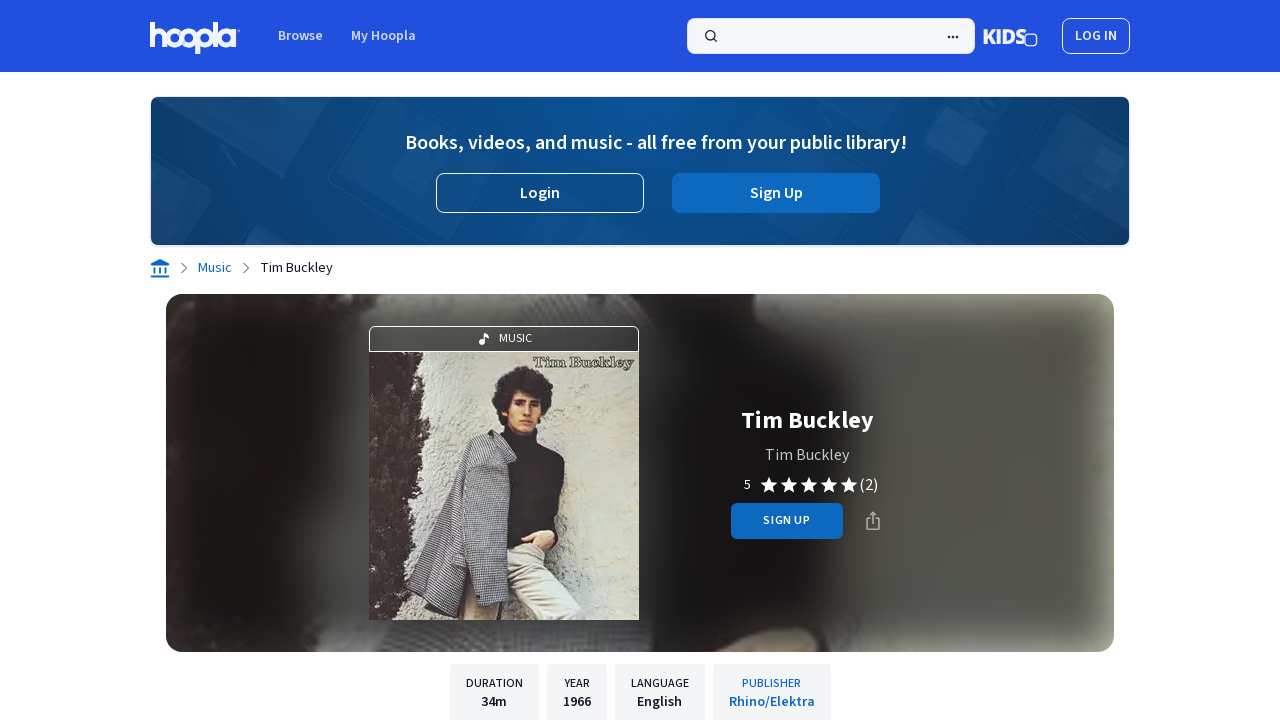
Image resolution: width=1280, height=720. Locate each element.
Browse (300, 36)
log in (1096, 36)
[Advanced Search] (953, 37)
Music (215, 268)
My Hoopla (383, 36)
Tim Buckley (807, 455)
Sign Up (776, 193)
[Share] (873, 521)
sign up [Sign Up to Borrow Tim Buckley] (786, 520)
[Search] (831, 36)
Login (540, 193)
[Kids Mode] (1010, 36)
